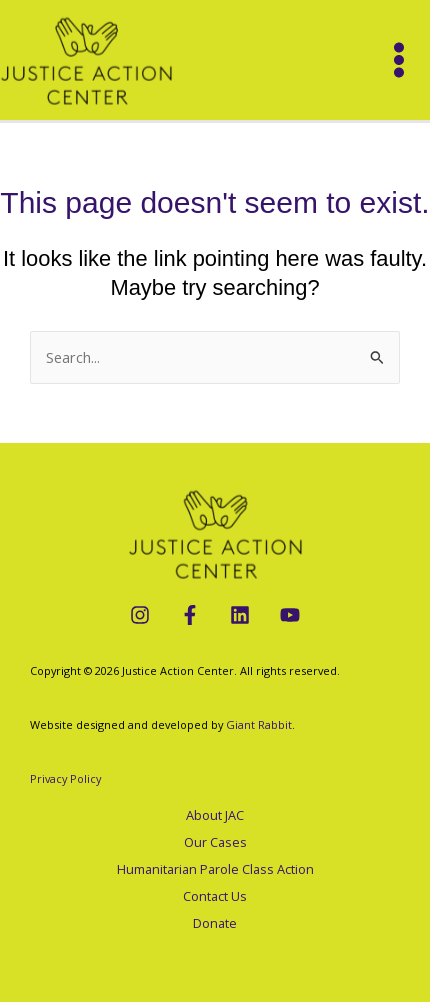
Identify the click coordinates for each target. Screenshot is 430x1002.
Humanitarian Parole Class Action (215, 869)
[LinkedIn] (240, 615)
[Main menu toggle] (399, 60)
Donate (215, 923)
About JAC (215, 815)
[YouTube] (290, 615)
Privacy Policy (65, 778)
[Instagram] (140, 615)
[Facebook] (190, 615)
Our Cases (215, 842)
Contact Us (215, 896)
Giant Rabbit (259, 724)
